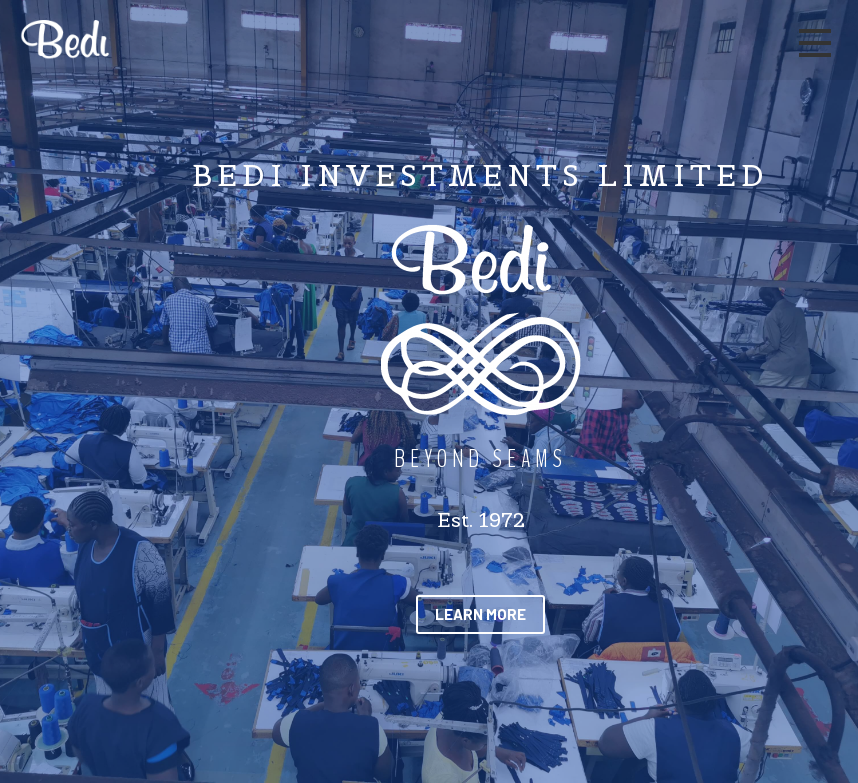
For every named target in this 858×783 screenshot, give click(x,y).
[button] (480, 614)
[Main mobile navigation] (814, 44)
